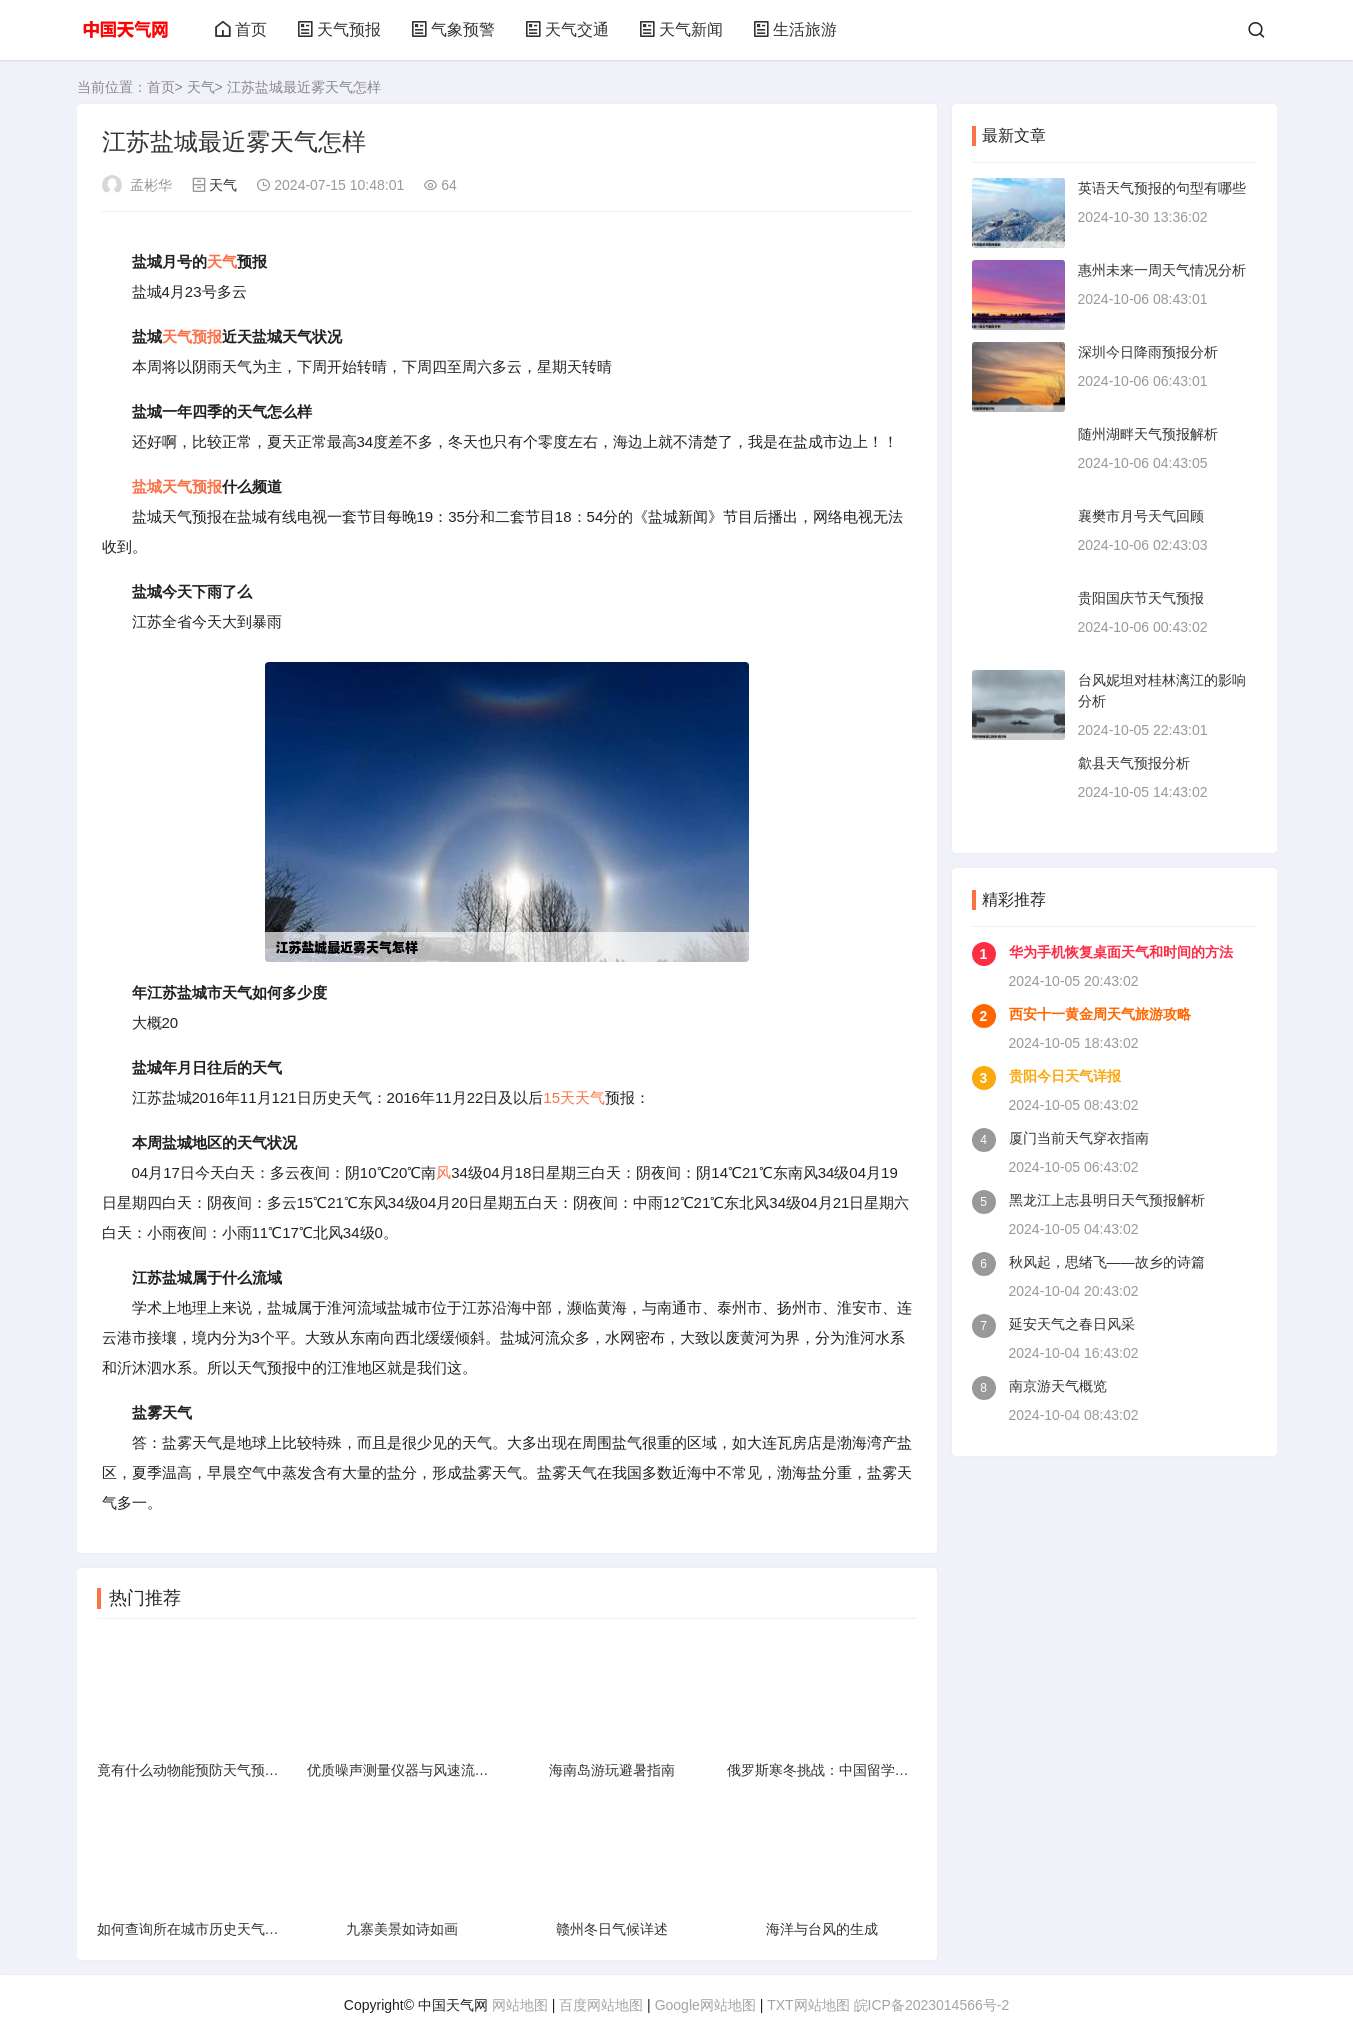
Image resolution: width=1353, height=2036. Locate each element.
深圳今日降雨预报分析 (1148, 352)
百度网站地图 (601, 2005)
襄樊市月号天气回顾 (1141, 516)
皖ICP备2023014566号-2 (932, 2005)
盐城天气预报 (177, 486)
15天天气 (574, 1097)
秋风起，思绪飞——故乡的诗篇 (1107, 1262)
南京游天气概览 (1058, 1386)
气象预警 (453, 29)
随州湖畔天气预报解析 (1148, 434)
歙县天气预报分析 (1134, 763)
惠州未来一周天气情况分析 (1162, 270)
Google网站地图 (705, 2005)
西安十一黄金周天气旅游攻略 (1100, 1014)
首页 (241, 29)
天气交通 (567, 29)
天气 (201, 87)
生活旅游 (795, 29)
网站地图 (520, 2005)
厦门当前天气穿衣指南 (1079, 1138)
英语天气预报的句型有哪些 (1162, 188)
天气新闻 (681, 29)
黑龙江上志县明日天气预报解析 (1107, 1200)
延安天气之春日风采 (1072, 1324)
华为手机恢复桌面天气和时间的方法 (1121, 952)
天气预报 (339, 29)
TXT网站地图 (808, 2005)
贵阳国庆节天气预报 (1141, 598)
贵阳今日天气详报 (1065, 1076)
